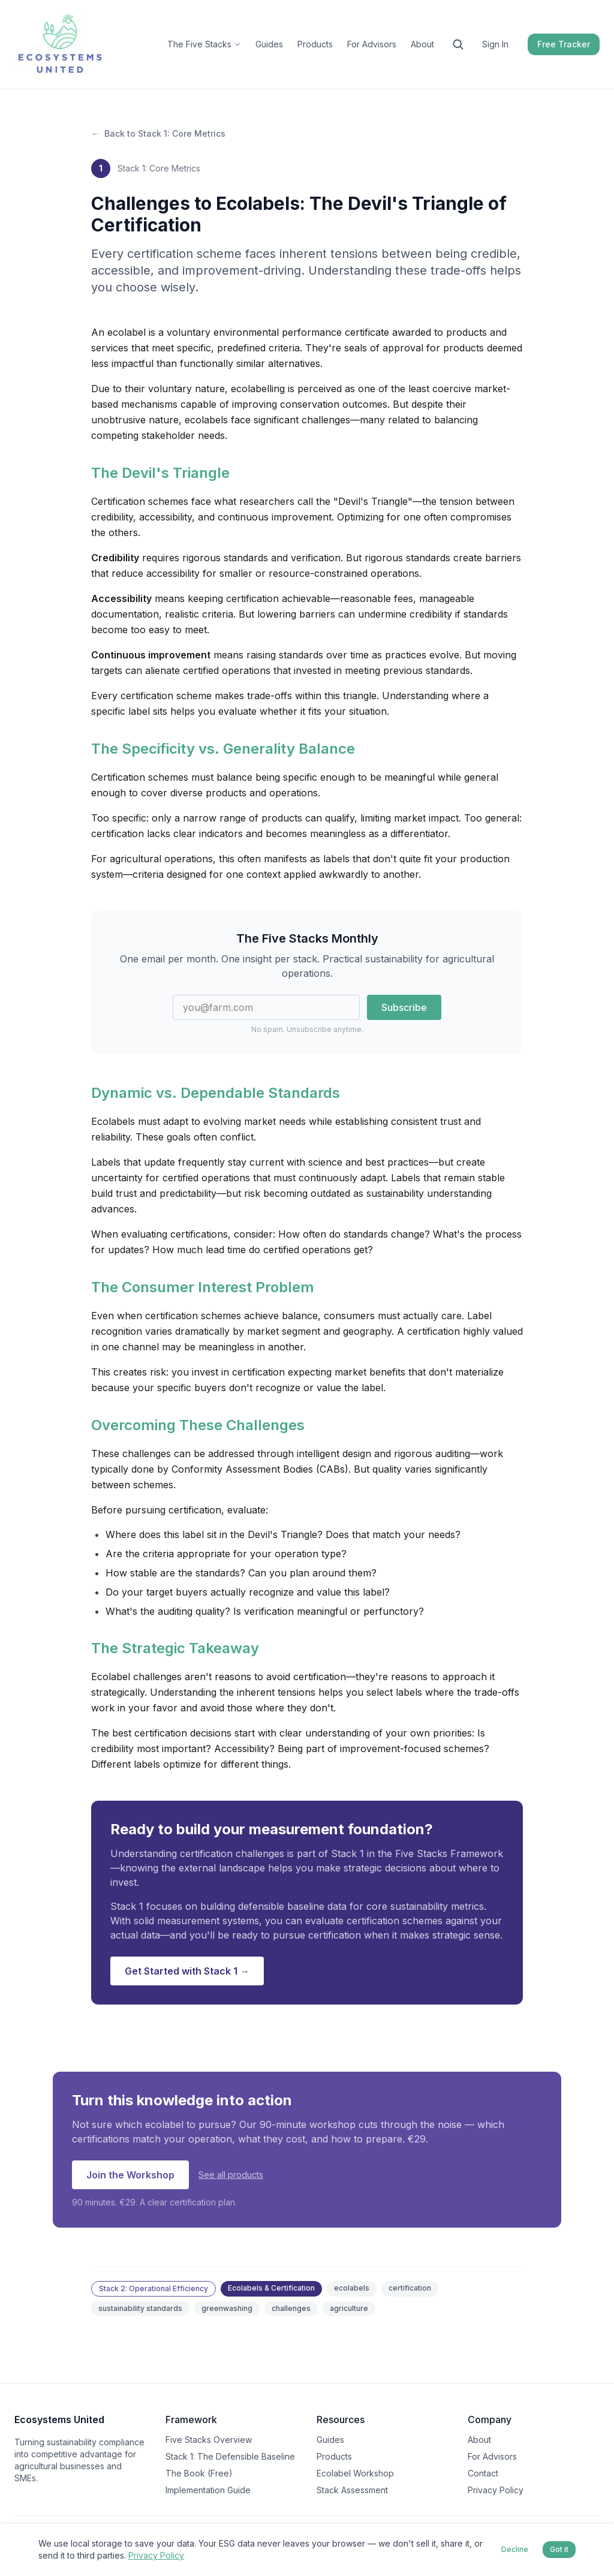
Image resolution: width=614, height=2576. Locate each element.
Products (315, 44)
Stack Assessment (352, 2490)
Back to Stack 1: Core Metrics (158, 134)
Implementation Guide (208, 2490)
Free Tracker (563, 44)
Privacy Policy (495, 2490)
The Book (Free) (199, 2473)
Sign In (495, 44)
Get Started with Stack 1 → (187, 1971)
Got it (559, 2549)
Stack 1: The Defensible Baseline (230, 2456)
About (422, 44)
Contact (483, 2473)
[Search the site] (458, 44)
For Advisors (371, 44)
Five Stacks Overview (208, 2439)
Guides (269, 44)
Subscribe (404, 1007)
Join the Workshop (130, 2175)
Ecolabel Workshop (355, 2473)
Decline (514, 2549)
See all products (230, 2174)
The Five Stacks (204, 44)
